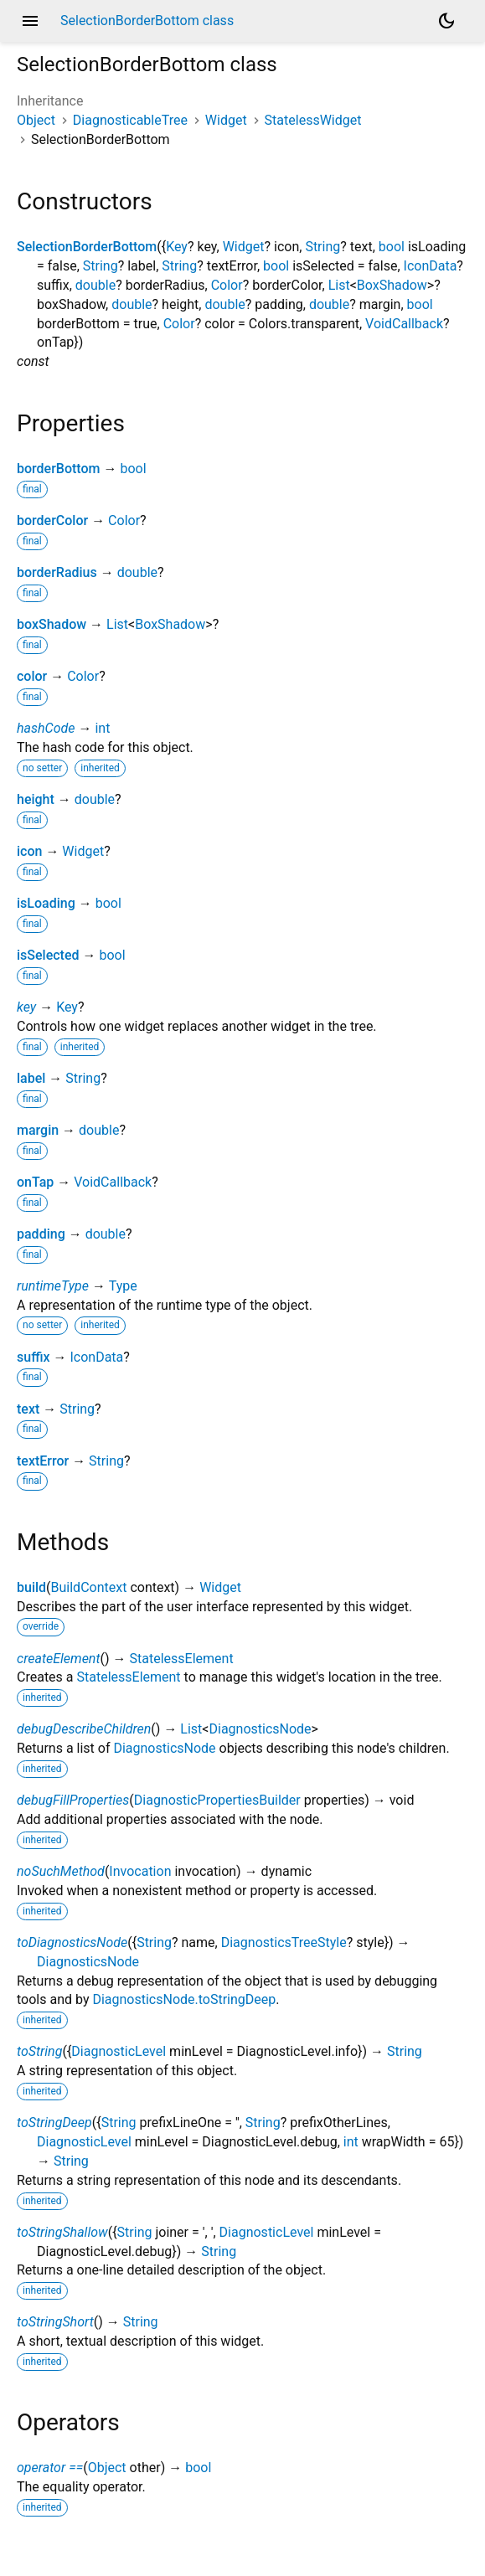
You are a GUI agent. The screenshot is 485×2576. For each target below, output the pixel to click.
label (31, 1078)
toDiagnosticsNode (72, 1942)
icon (29, 851)
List (339, 285)
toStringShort (55, 2322)
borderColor (52, 520)
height (35, 799)
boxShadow (51, 624)
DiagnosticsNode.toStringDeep (184, 1999)
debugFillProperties (73, 1800)
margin (38, 1130)
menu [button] (30, 21)
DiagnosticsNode (260, 1729)
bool (392, 247)
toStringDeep (54, 2122)
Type (123, 1286)
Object (36, 120)
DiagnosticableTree (130, 120)
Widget (226, 120)
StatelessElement (182, 1659)
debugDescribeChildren (84, 1729)
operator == (50, 2468)
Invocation (140, 1871)
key (26, 1007)
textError (43, 1461)
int (102, 728)
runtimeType (53, 1286)
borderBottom (59, 469)
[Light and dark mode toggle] (446, 21)
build (31, 1587)
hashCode (46, 728)
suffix (33, 1357)
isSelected (48, 955)
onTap (35, 1182)
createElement (59, 1659)
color (32, 676)
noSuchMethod (61, 1871)
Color (227, 285)
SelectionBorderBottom (87, 247)
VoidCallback (404, 324)
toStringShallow (62, 2232)
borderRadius (57, 572)
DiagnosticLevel (118, 2051)
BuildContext (89, 1587)
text (28, 1409)
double (95, 285)
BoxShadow (392, 285)
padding (41, 1234)
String (322, 247)
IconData (430, 266)
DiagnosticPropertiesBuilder (217, 1800)
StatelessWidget (313, 120)
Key (177, 247)
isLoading (46, 903)
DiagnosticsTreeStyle (284, 1942)
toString (39, 2051)
